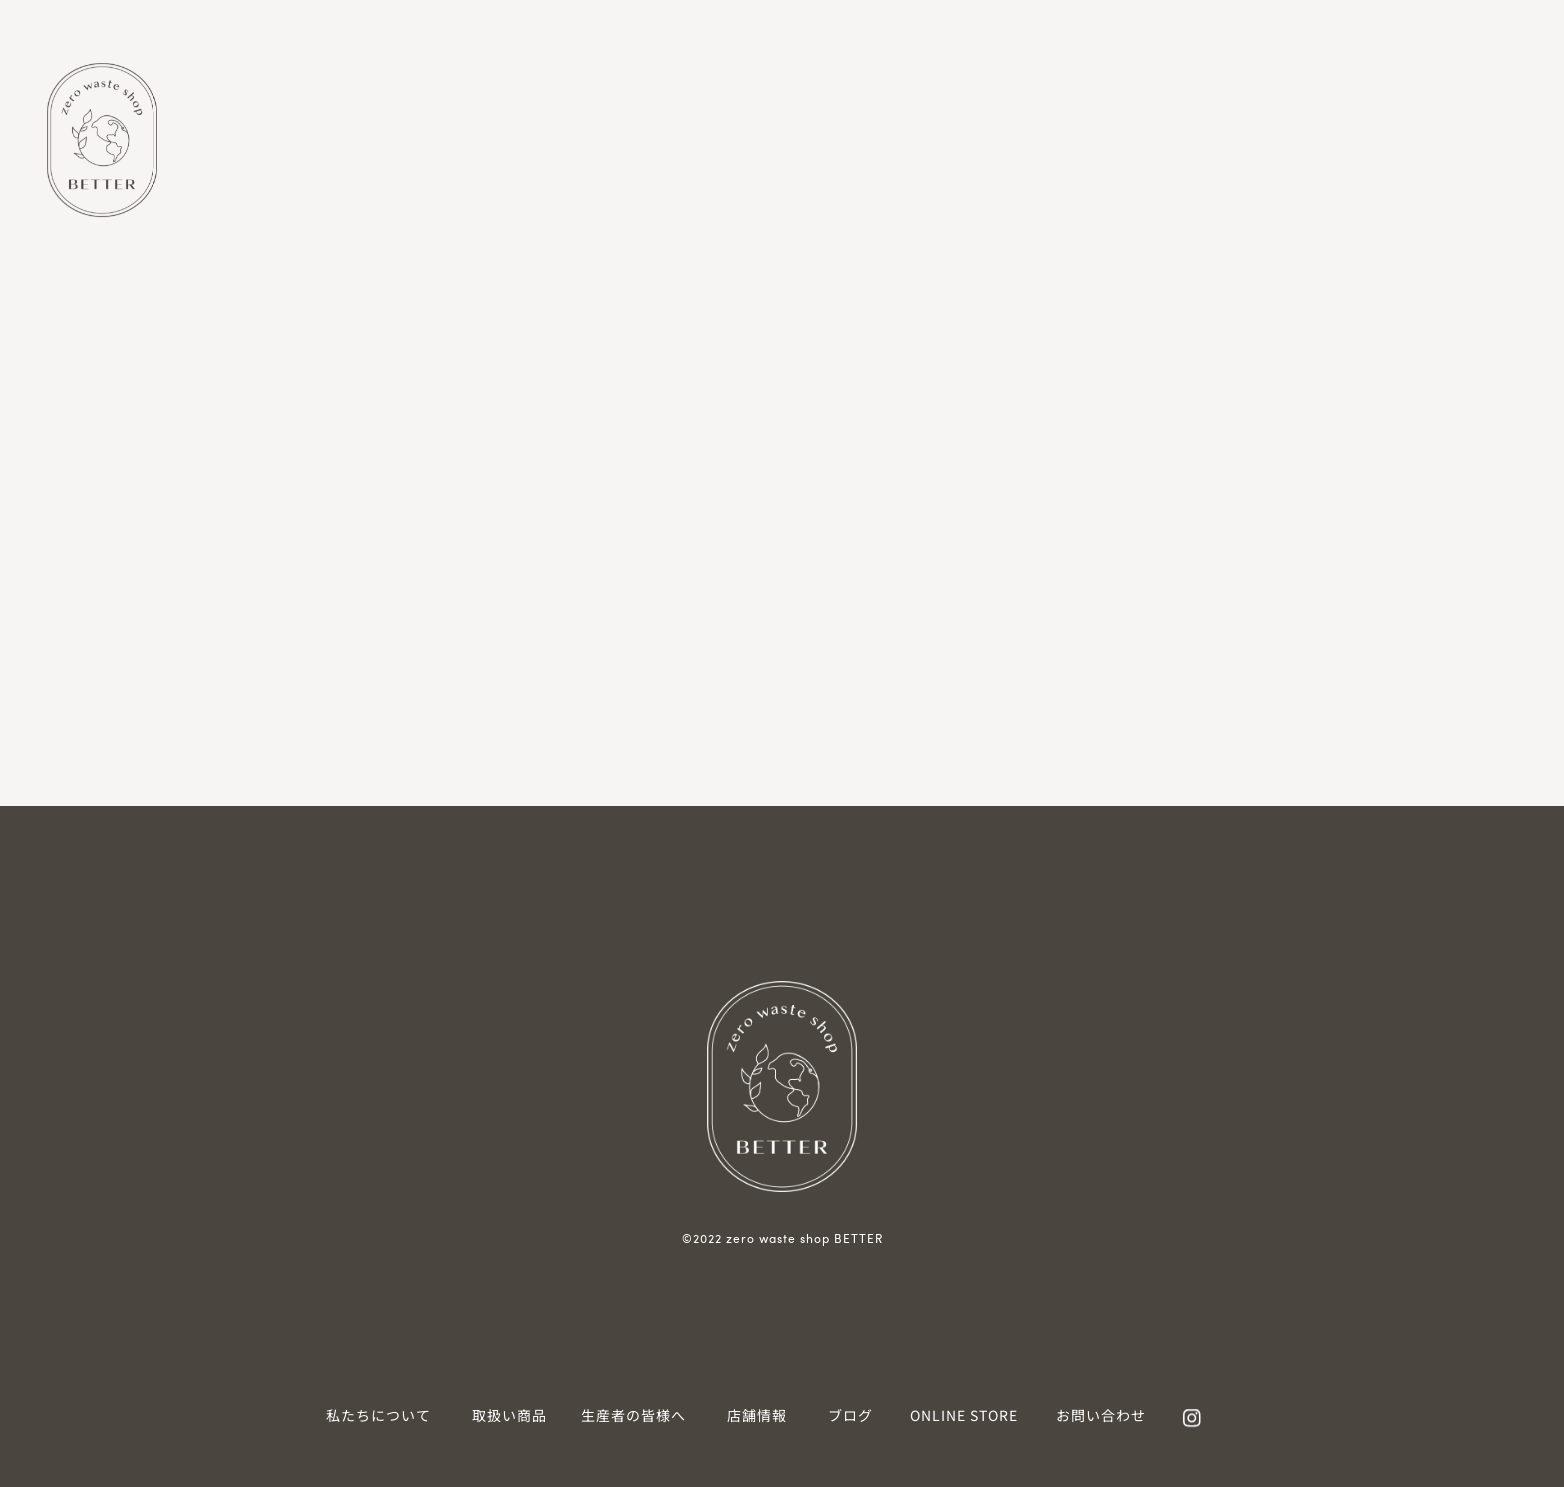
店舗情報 (757, 1415)
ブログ (850, 1415)
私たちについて (378, 1415)
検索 (248, 352)
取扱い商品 (509, 1415)
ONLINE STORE (964, 1415)
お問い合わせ (1101, 1415)
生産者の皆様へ (633, 1415)
